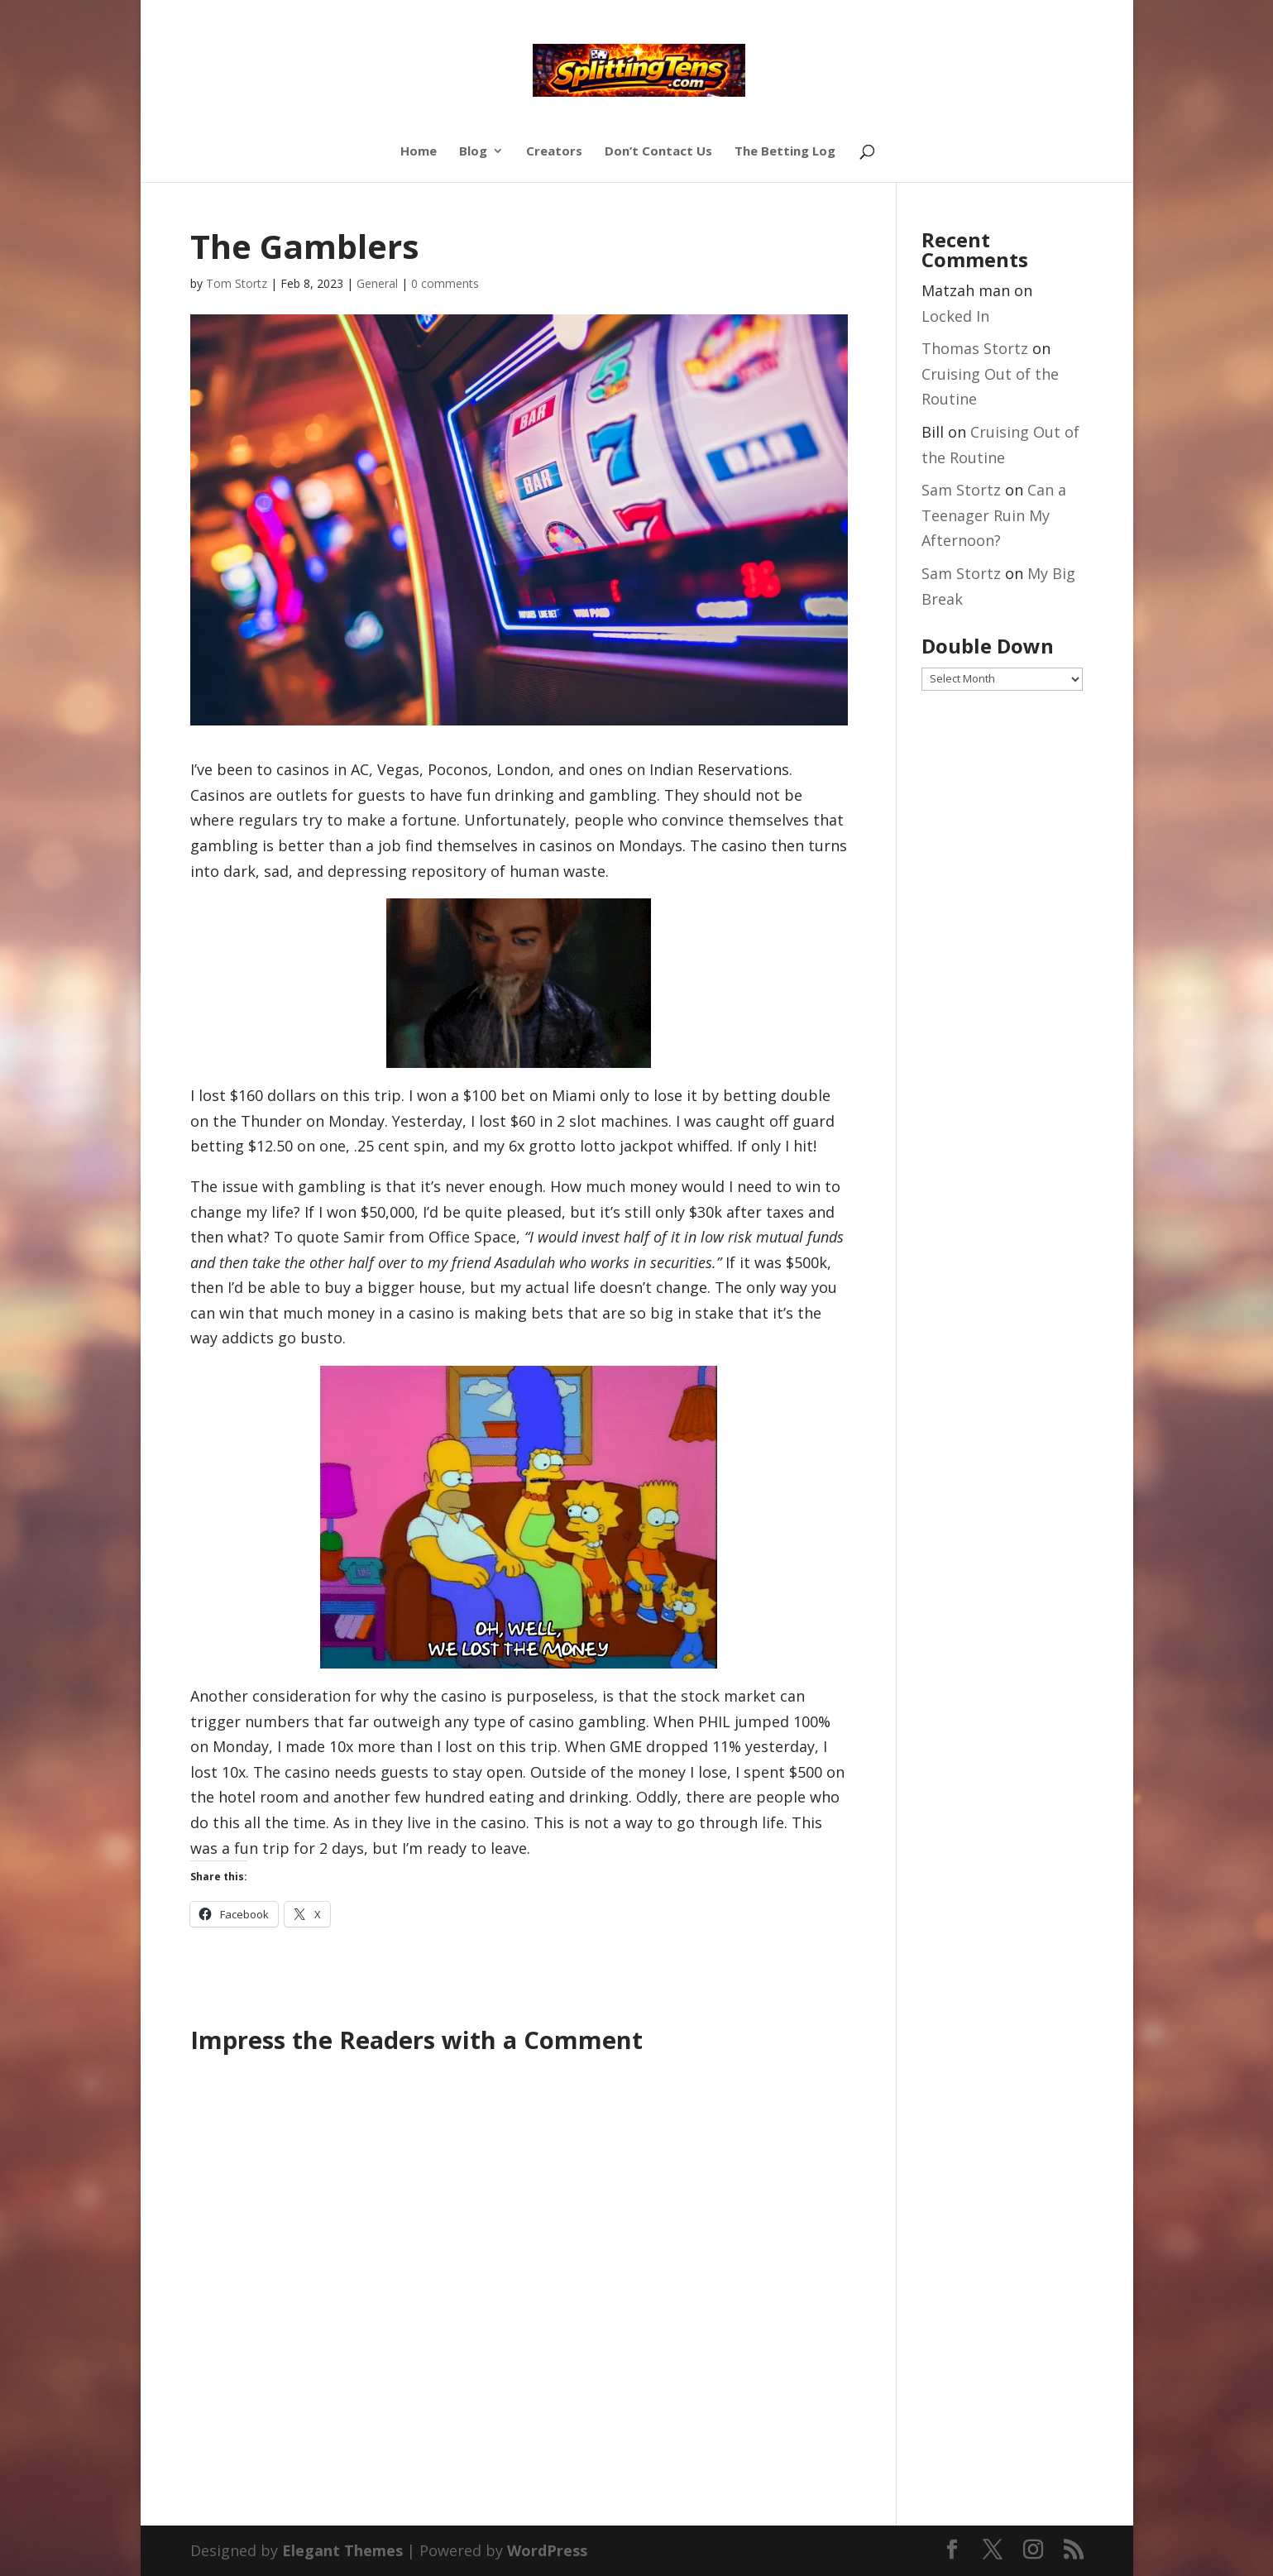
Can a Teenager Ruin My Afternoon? (993, 515)
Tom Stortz (236, 283)
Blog (473, 152)
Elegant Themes (342, 2550)
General (377, 283)
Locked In (955, 316)
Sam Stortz (961, 490)
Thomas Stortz (974, 348)
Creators (554, 152)
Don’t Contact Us (658, 152)
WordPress (547, 2550)
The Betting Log (785, 152)
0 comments (445, 283)
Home (418, 152)
